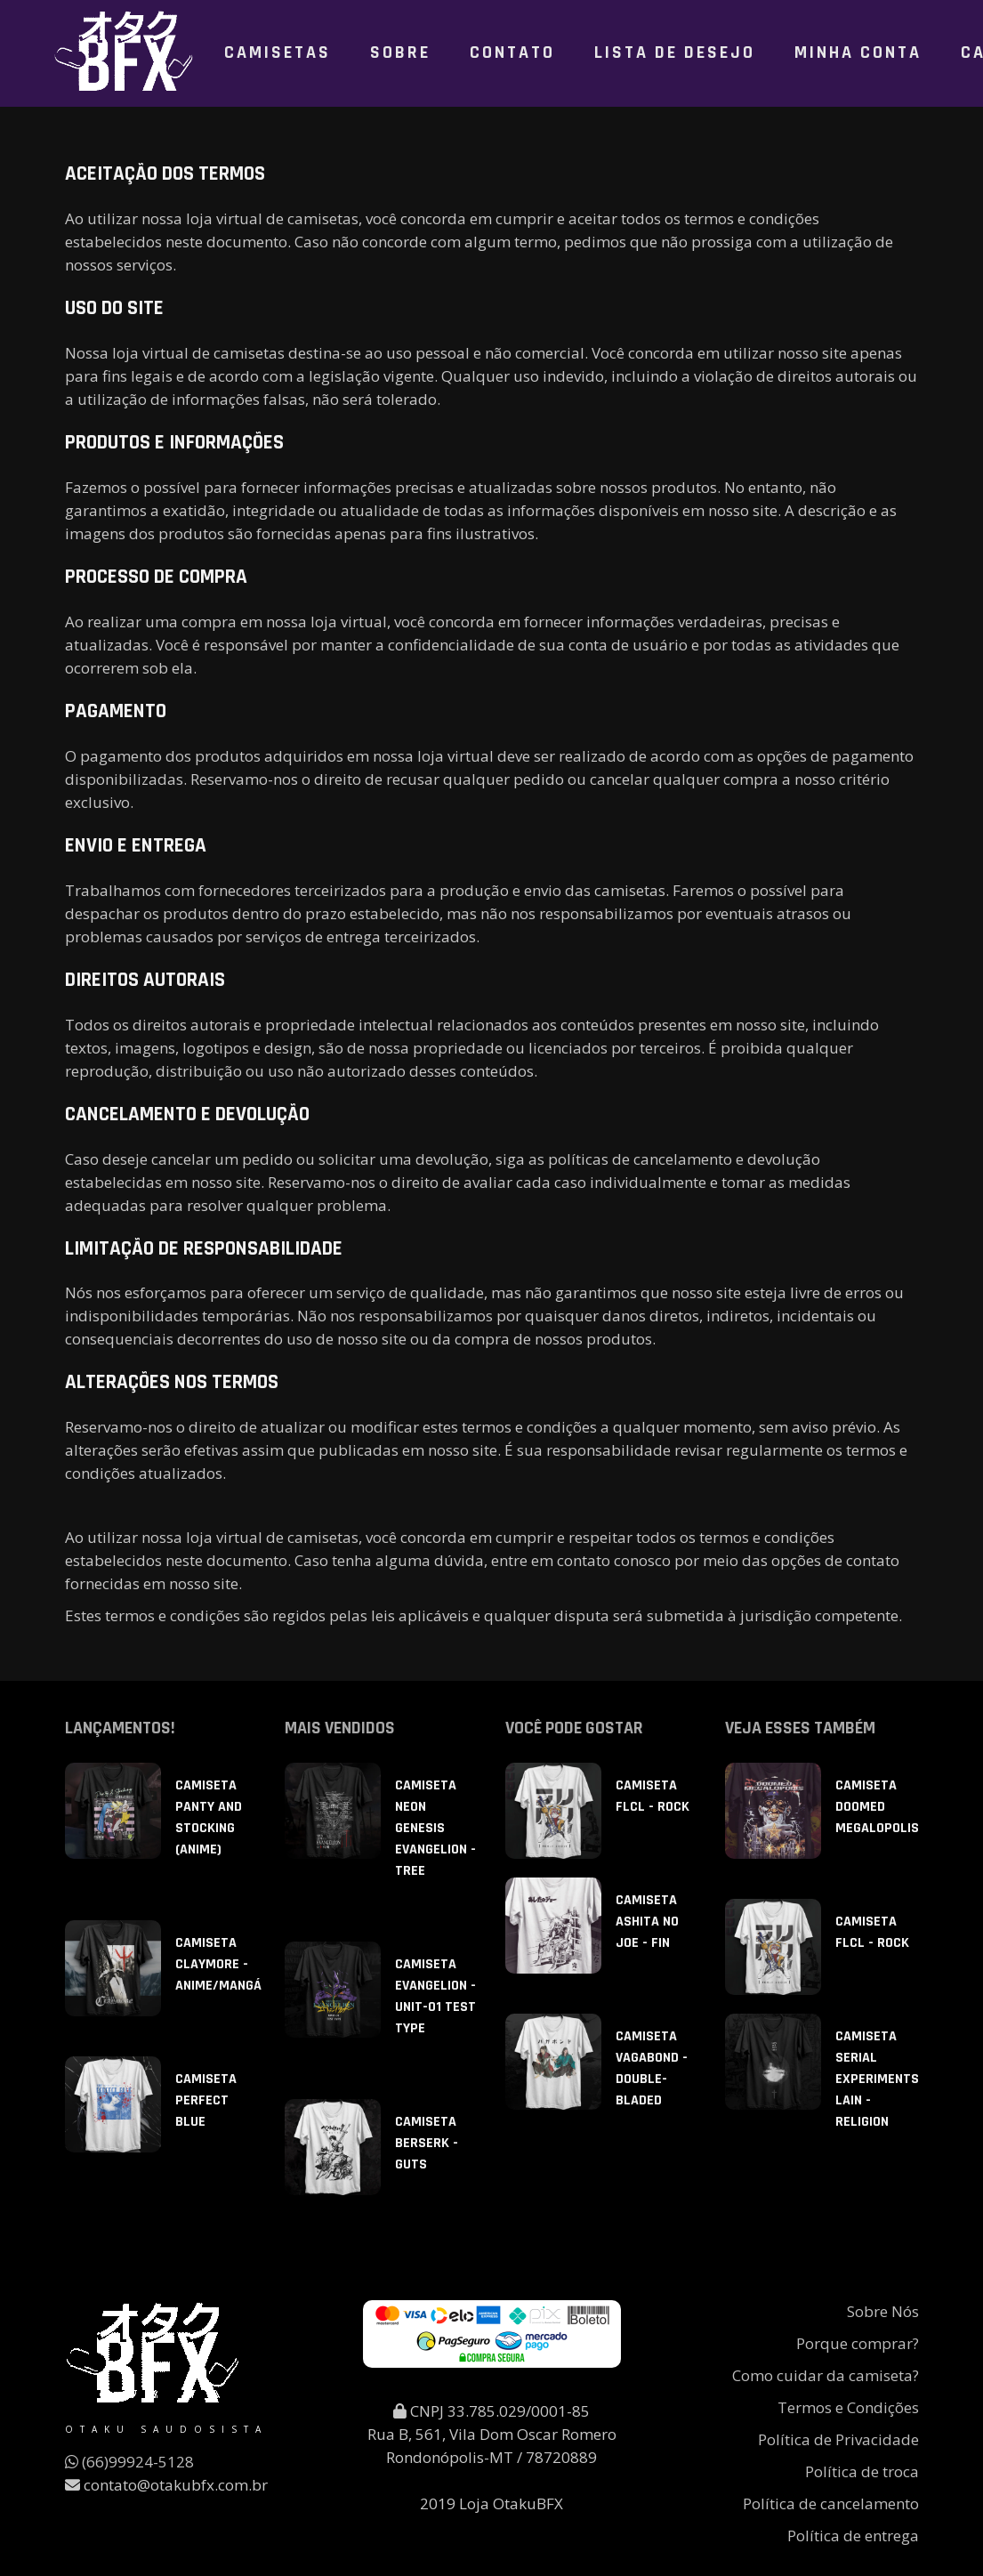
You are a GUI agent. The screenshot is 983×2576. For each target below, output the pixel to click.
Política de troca (862, 2471)
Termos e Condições (848, 2407)
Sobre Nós (883, 2311)
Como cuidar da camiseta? (825, 2375)
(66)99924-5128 (129, 2461)
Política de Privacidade (838, 2439)
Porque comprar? (857, 2343)
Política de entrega (853, 2535)
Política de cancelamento (831, 2503)
